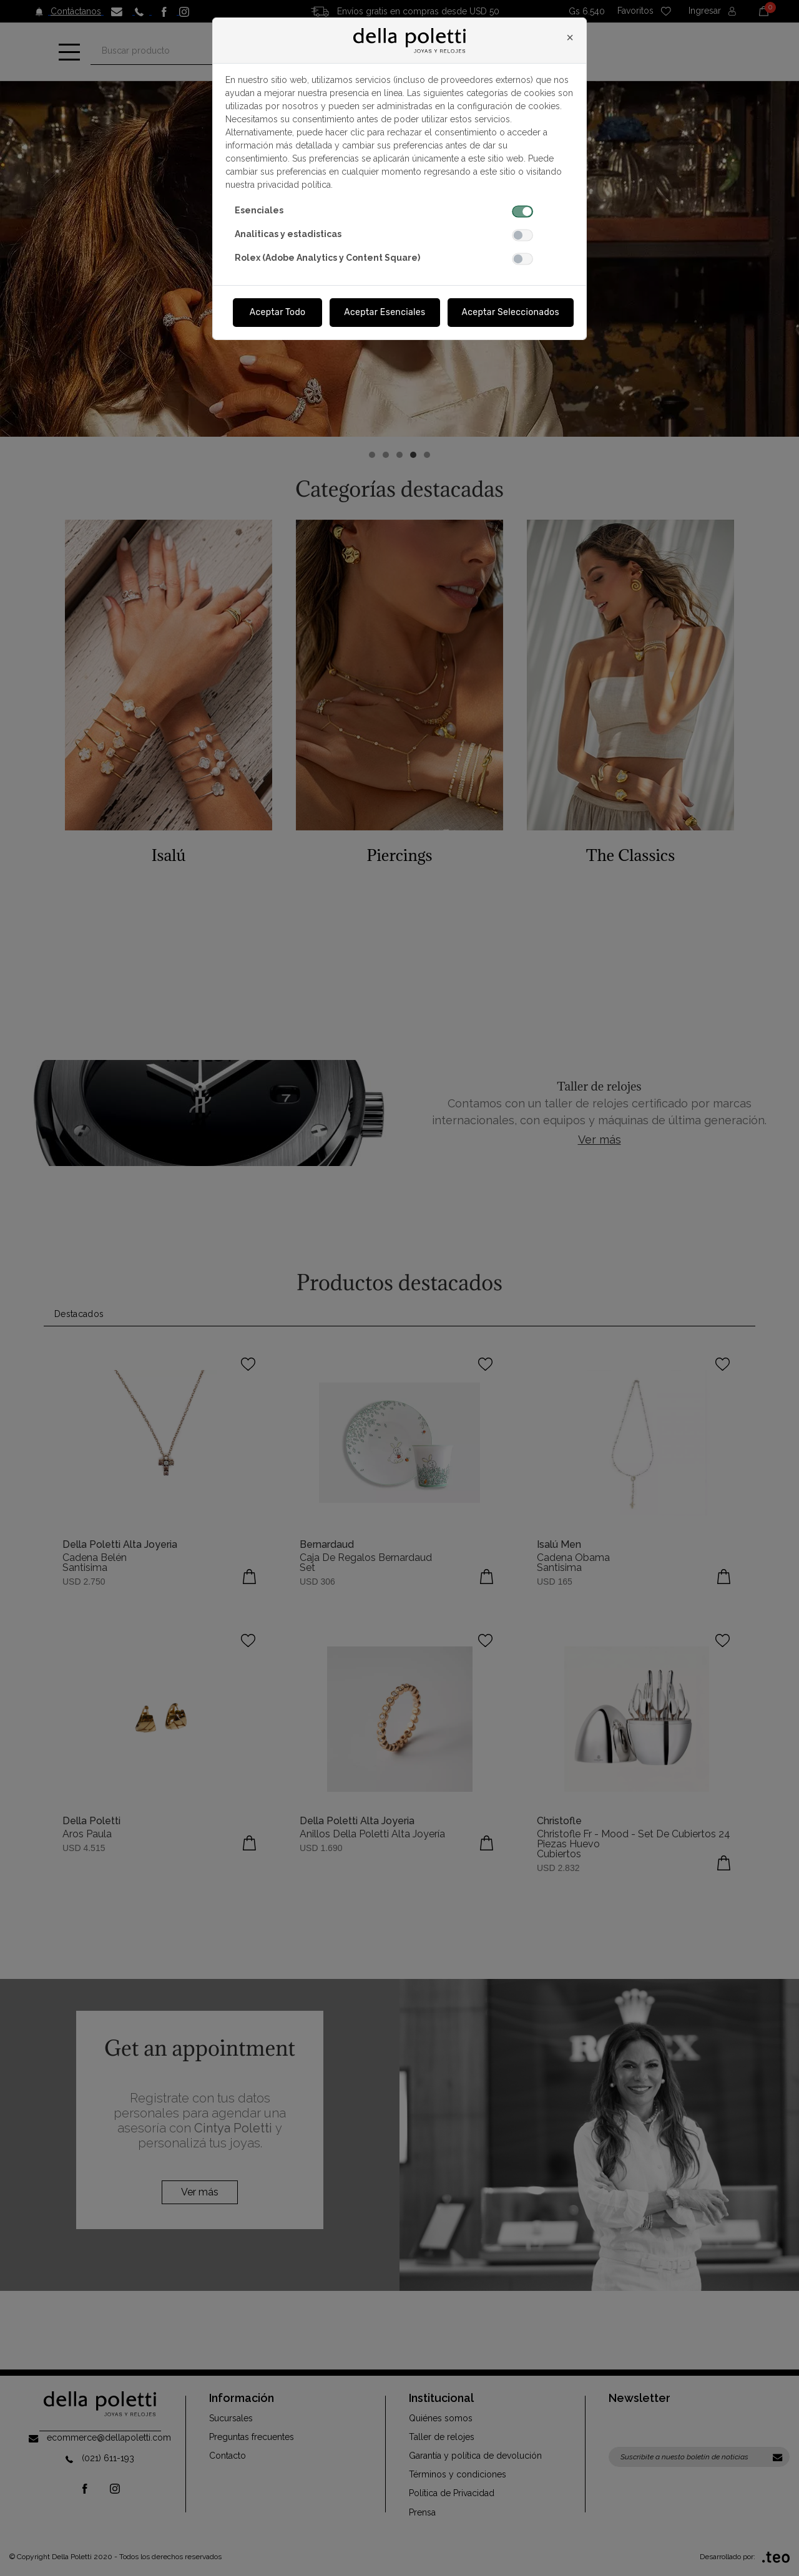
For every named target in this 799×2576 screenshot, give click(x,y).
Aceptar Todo (278, 312)
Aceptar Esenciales (384, 312)
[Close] (570, 37)
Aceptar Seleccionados (511, 312)
